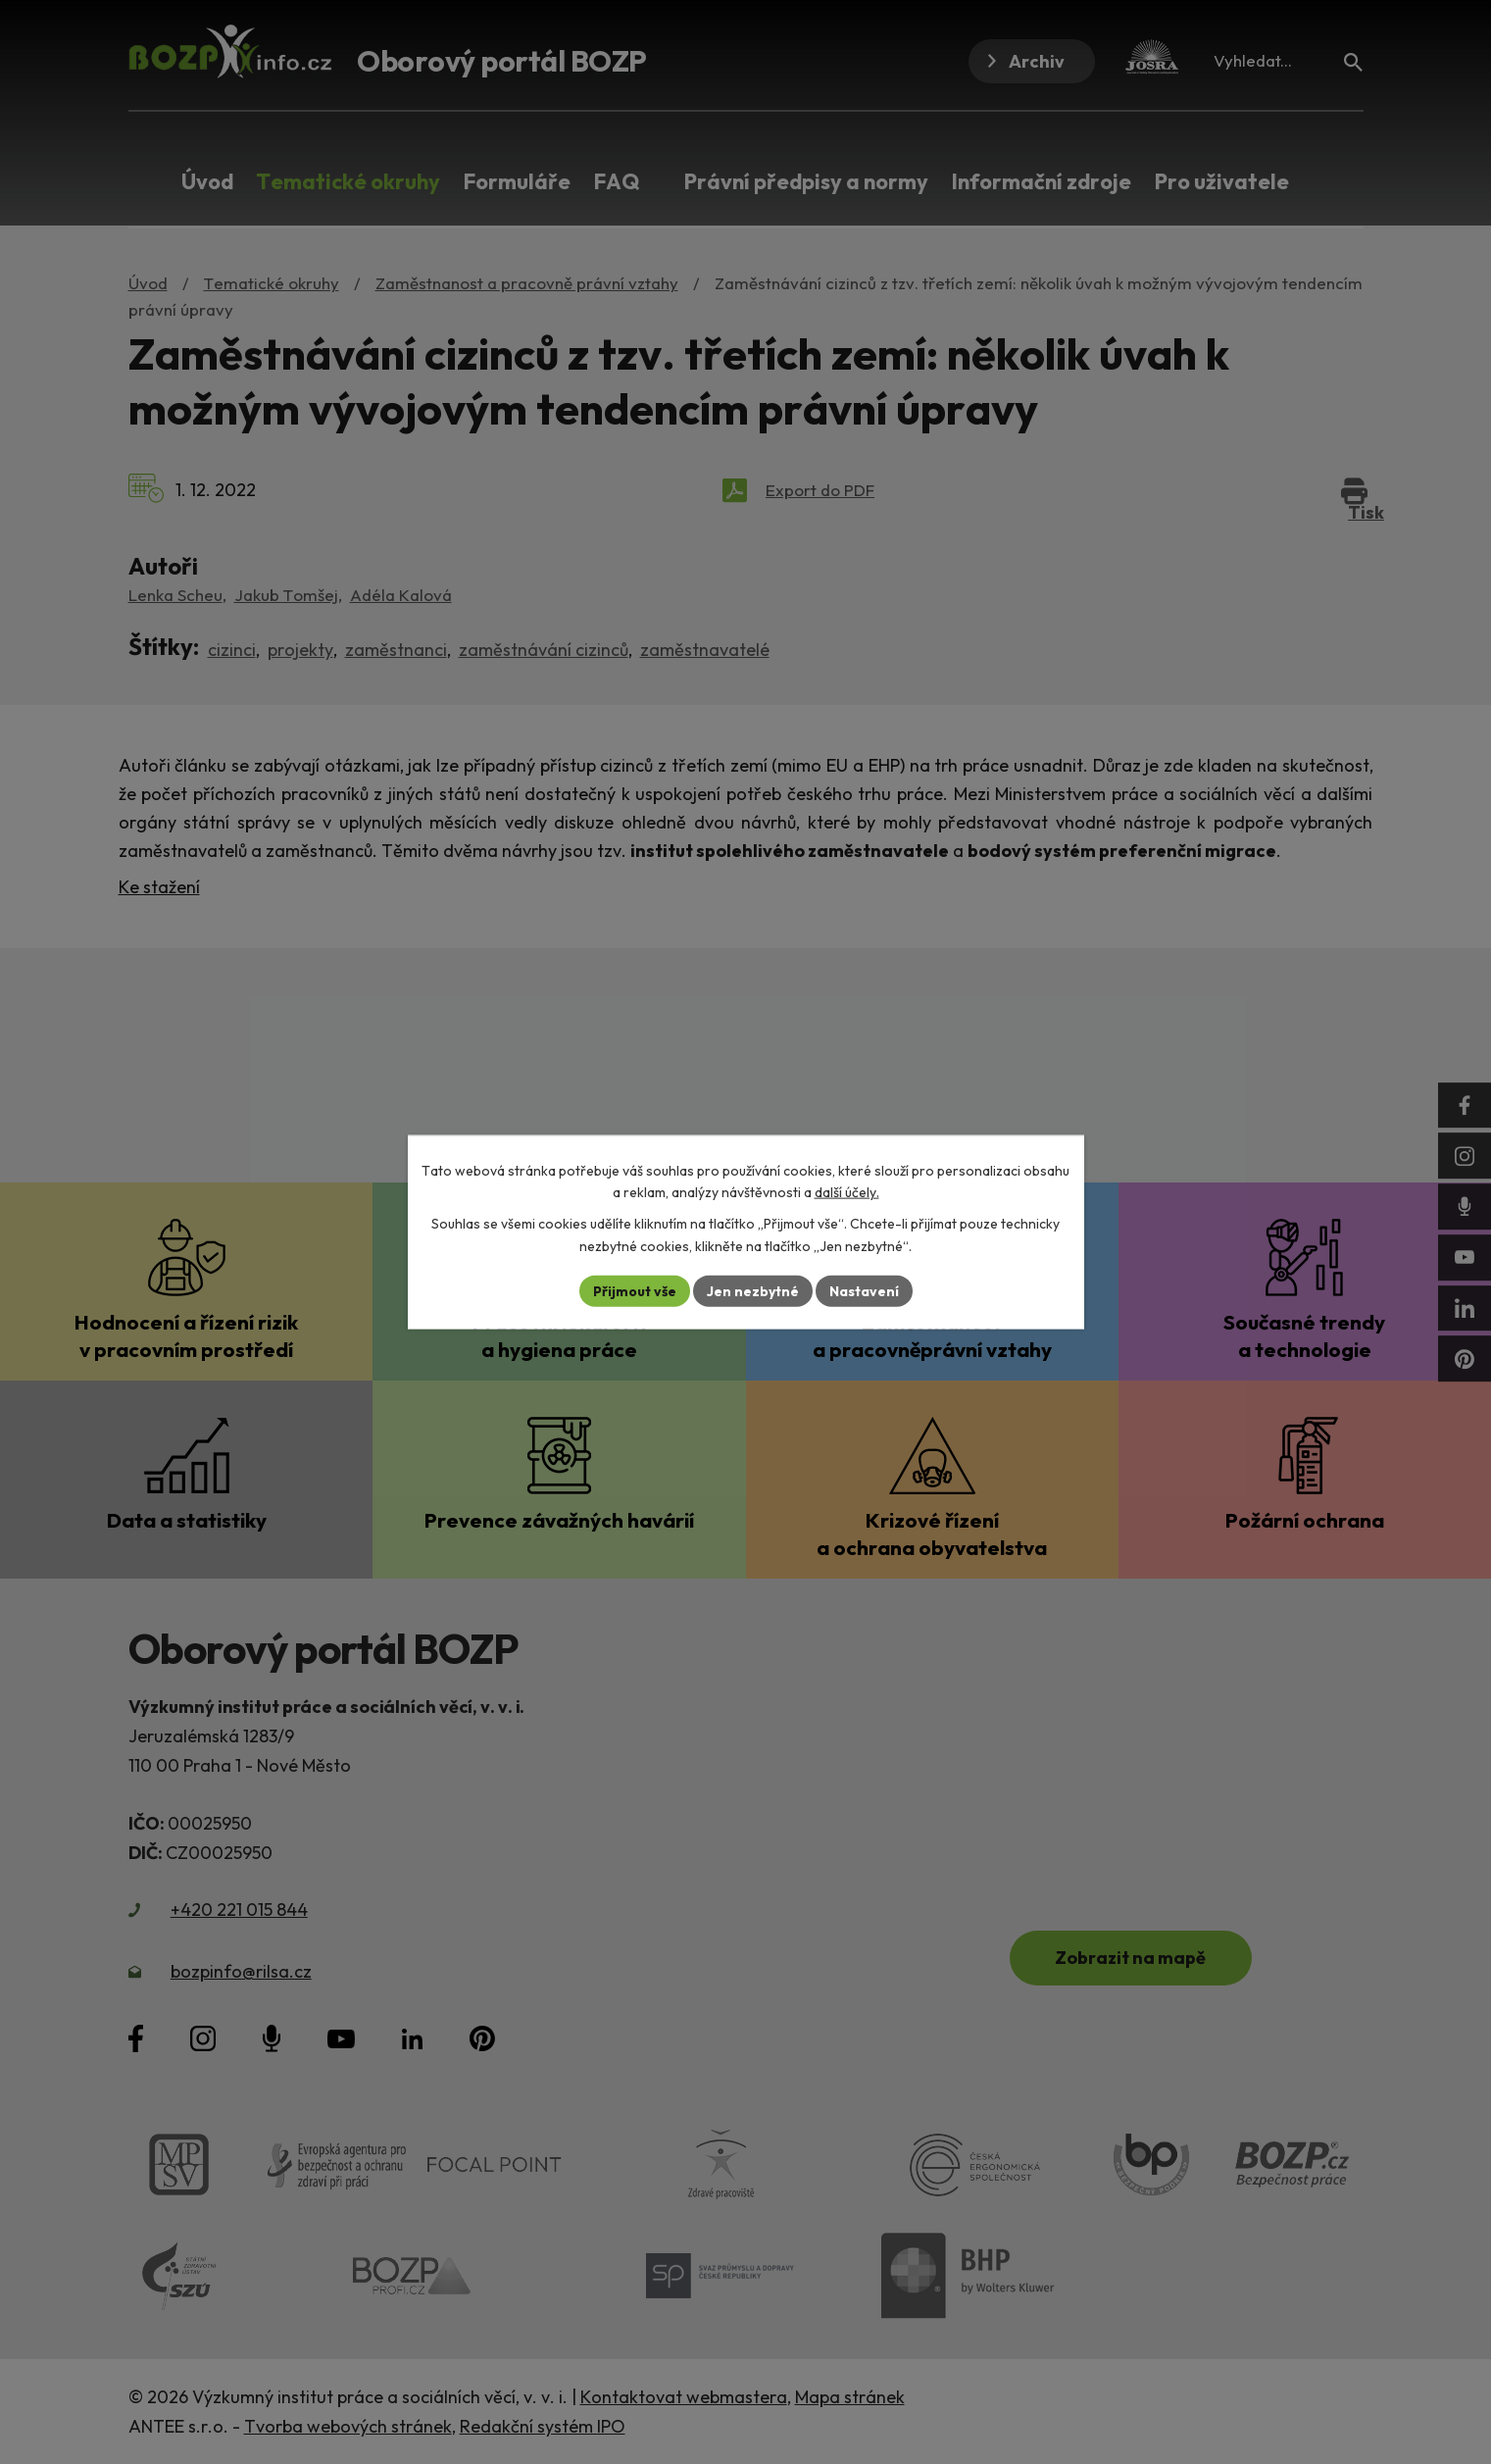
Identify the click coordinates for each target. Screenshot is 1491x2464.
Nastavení (864, 1290)
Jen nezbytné (753, 1290)
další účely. (847, 1192)
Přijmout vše (634, 1290)
